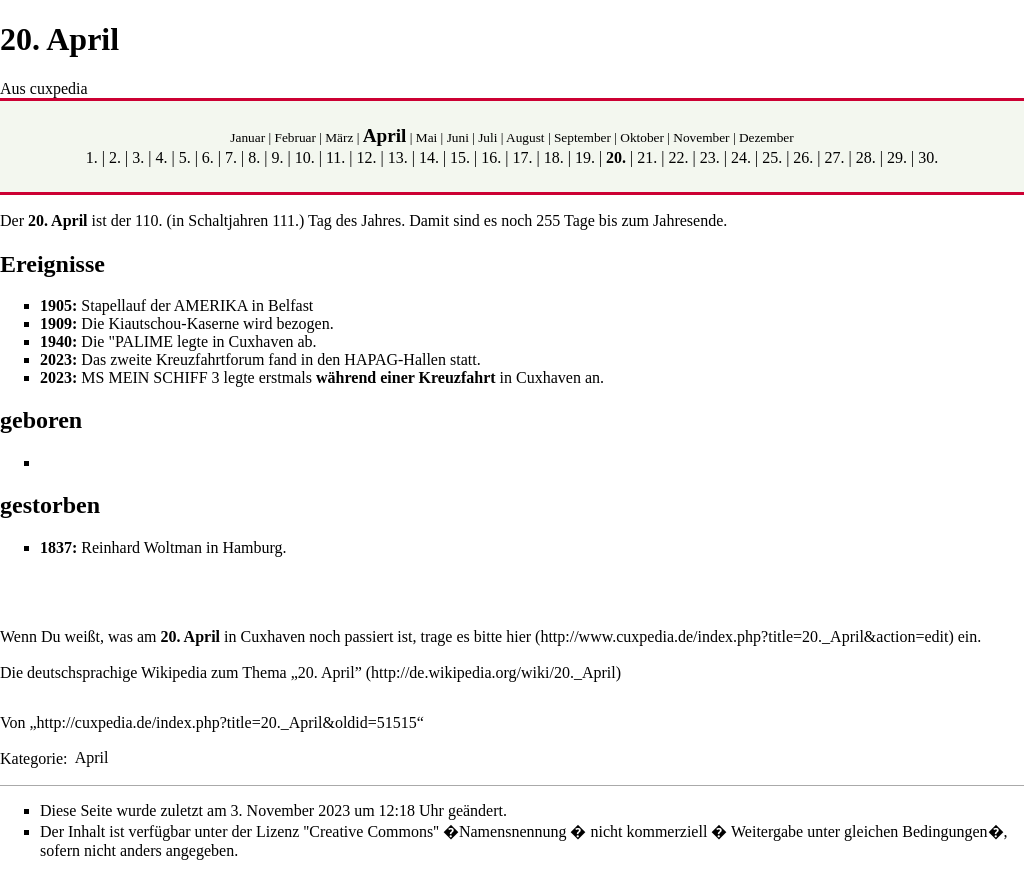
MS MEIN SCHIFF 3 (150, 377)
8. (254, 157)
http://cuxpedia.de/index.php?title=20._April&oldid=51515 (227, 722)
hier (518, 636)
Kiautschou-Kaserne (173, 323)
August (525, 137)
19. (585, 157)
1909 (56, 323)
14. (429, 157)
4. (161, 157)
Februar (294, 137)
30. (928, 157)
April (385, 135)
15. (460, 157)
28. (866, 157)
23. (710, 157)
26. (803, 157)
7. (231, 157)
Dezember (766, 137)
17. (523, 157)
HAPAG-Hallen (395, 359)
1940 (56, 341)
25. (772, 157)
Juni (458, 137)
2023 (56, 359)
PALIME (144, 341)
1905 (56, 305)
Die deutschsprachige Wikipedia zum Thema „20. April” (181, 672)
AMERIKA (211, 305)
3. (138, 157)
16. (491, 157)
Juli (487, 137)
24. (741, 157)
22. (679, 157)
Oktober (642, 137)
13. (398, 157)
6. (208, 157)
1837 (56, 547)
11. (335, 157)
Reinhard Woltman (141, 547)
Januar (247, 137)
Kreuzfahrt (457, 377)
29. (897, 157)
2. (115, 157)
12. (366, 157)
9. (277, 157)
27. (835, 157)
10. (305, 157)
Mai (426, 137)
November (701, 137)
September (582, 137)
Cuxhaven (272, 636)
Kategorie (31, 757)
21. (647, 157)
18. (554, 157)
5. (185, 157)
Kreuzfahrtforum (210, 359)
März (339, 137)
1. (92, 157)
